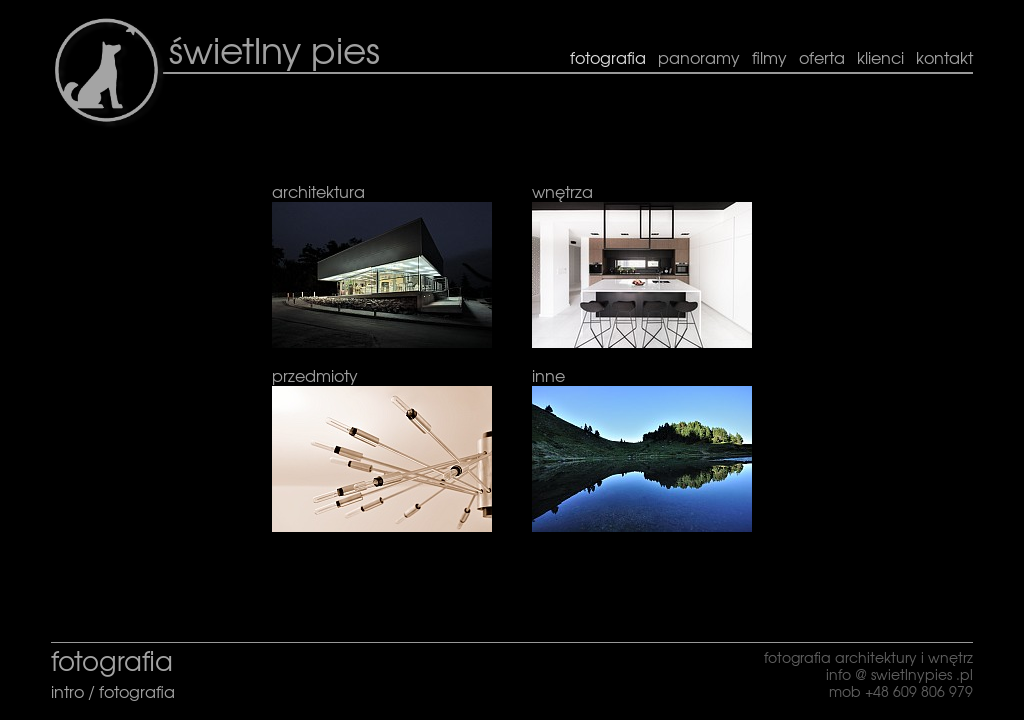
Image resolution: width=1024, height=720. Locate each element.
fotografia (137, 691)
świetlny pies (274, 48)
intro (69, 691)
